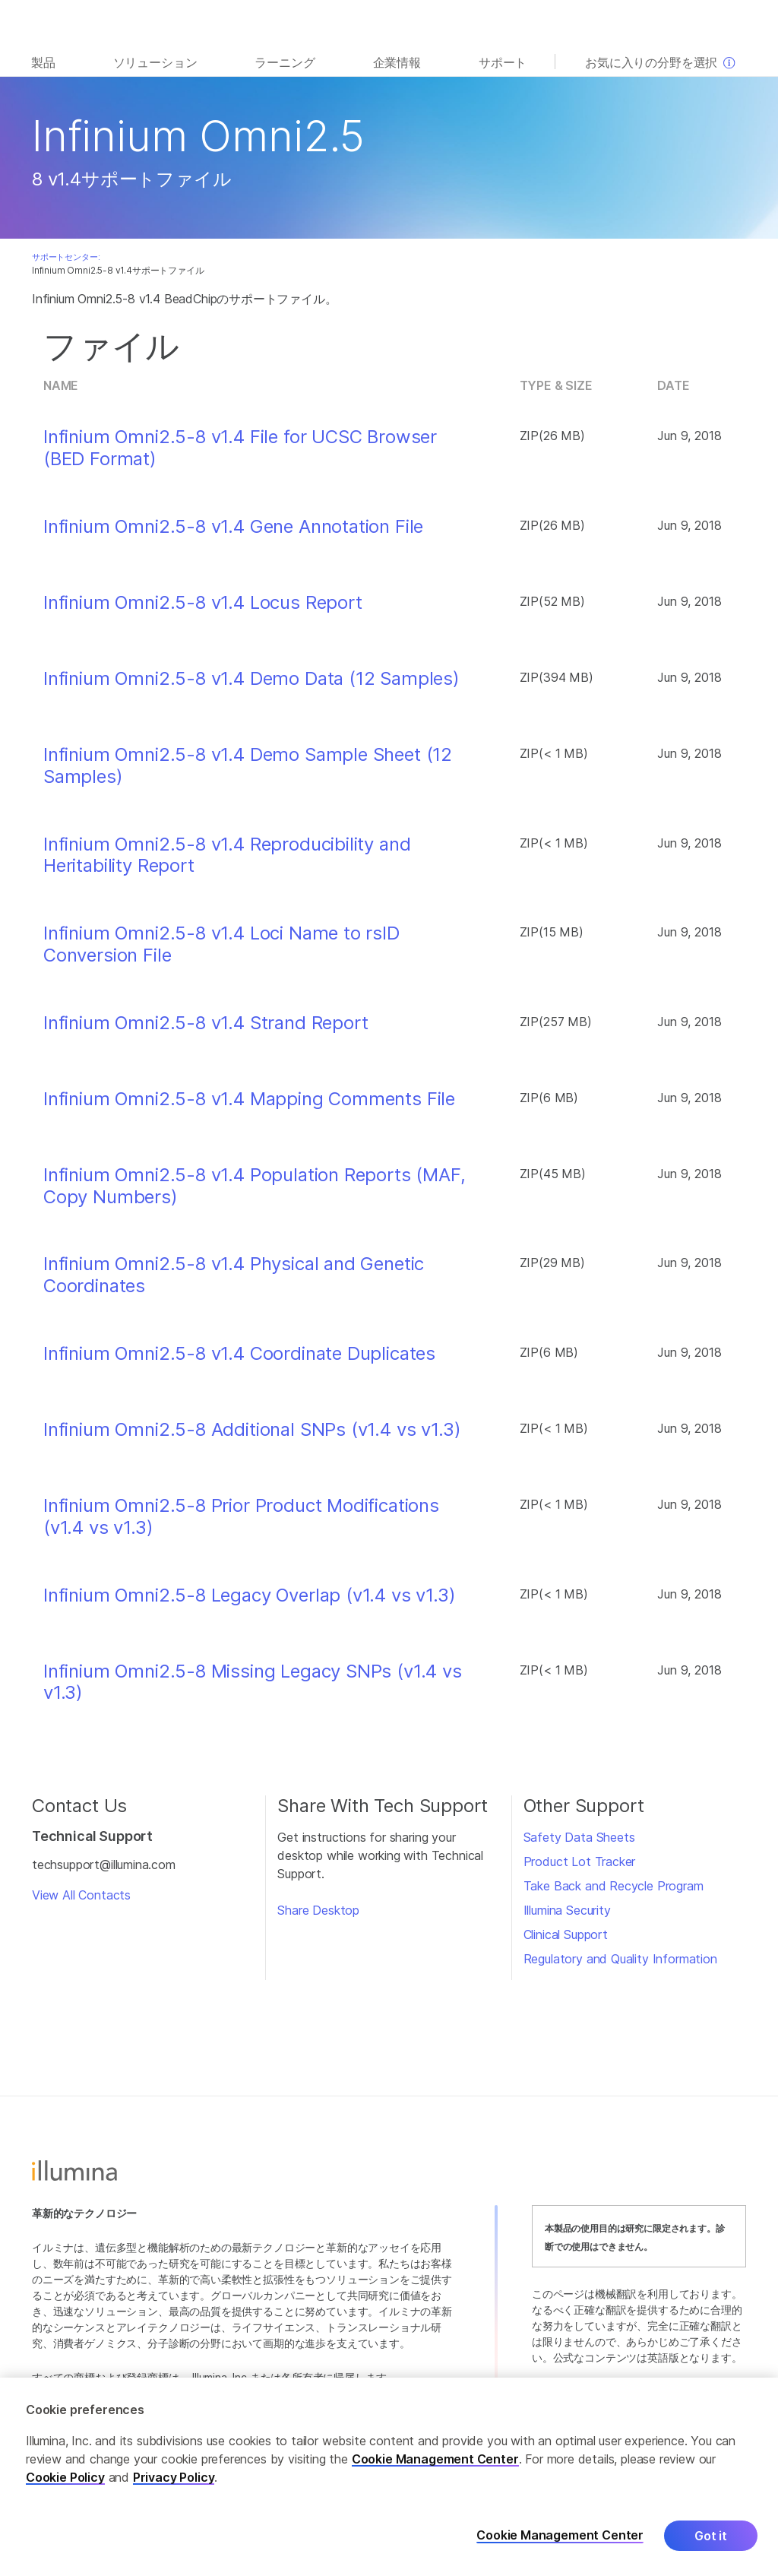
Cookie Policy (65, 2477)
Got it (710, 2535)
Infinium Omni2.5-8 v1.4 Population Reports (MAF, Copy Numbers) (254, 1186)
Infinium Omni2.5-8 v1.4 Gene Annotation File (233, 526)
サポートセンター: (66, 257)
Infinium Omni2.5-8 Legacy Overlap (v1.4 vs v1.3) (249, 1595)
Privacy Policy (174, 2477)
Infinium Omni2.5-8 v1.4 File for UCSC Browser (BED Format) (240, 448)
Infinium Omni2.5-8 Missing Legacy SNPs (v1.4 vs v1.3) (252, 1682)
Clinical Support (565, 1934)
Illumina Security (567, 1910)
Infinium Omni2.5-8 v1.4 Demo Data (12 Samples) (251, 678)
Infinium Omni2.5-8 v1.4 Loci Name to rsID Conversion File (221, 944)
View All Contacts (81, 1895)
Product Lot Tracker (579, 1861)
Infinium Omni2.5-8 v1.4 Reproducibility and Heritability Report (226, 855)
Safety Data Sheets (579, 1837)
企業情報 (397, 62)
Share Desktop (318, 1910)
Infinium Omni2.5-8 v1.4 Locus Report (202, 602)
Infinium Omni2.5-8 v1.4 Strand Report (205, 1023)
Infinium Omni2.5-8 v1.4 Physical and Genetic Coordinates (233, 1275)
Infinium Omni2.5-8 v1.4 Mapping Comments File (249, 1099)
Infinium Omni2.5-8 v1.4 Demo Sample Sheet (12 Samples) (247, 765)
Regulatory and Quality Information (620, 1958)
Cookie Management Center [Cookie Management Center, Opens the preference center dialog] (560, 2535)
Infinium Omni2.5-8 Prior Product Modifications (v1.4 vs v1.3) (241, 1516)
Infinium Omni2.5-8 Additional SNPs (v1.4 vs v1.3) (251, 1429)
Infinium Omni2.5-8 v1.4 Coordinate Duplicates (239, 1353)
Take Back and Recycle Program (613, 1885)
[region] (389, 2477)
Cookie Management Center (435, 2459)
